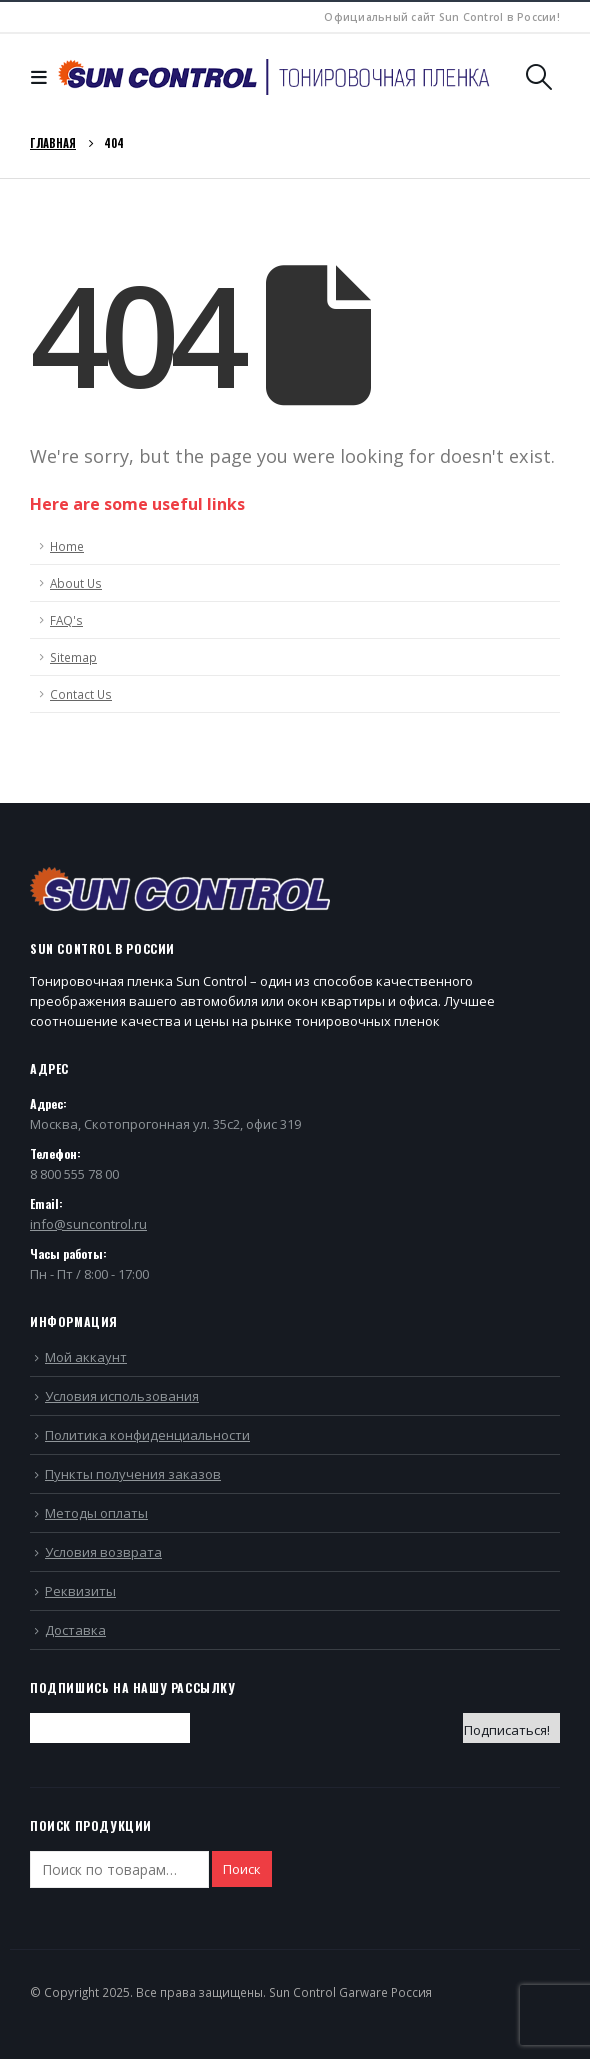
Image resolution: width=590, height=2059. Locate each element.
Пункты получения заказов (133, 1474)
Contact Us (81, 694)
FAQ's (66, 620)
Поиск (242, 1869)
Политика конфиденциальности (147, 1435)
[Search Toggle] (539, 77)
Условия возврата (103, 1552)
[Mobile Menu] (44, 77)
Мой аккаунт (86, 1357)
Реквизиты (80, 1591)
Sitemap (73, 657)
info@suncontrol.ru (88, 1224)
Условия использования (122, 1396)
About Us (76, 583)
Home (67, 546)
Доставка (75, 1630)
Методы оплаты (96, 1513)
